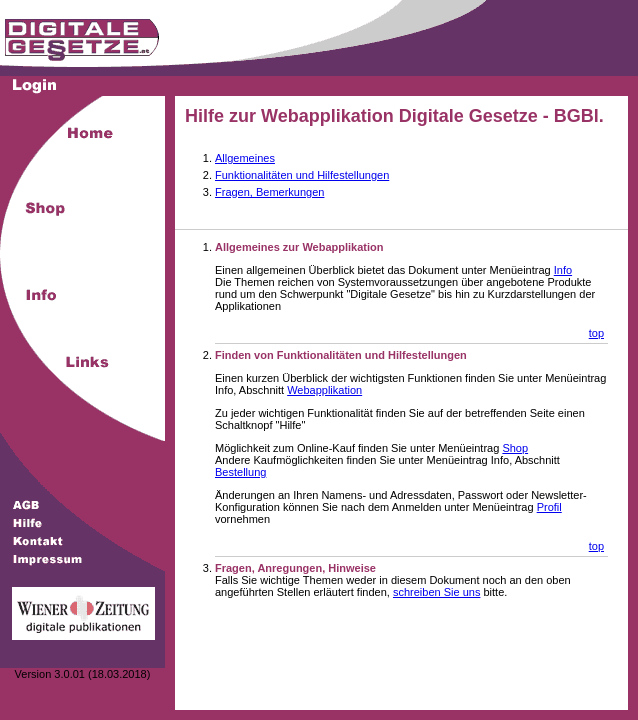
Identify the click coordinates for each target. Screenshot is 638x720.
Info (563, 270)
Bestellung (240, 472)
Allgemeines (245, 158)
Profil (549, 507)
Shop (515, 448)
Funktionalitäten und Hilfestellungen (302, 175)
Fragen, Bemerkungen (269, 192)
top (596, 333)
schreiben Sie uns (436, 592)
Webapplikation (324, 390)
